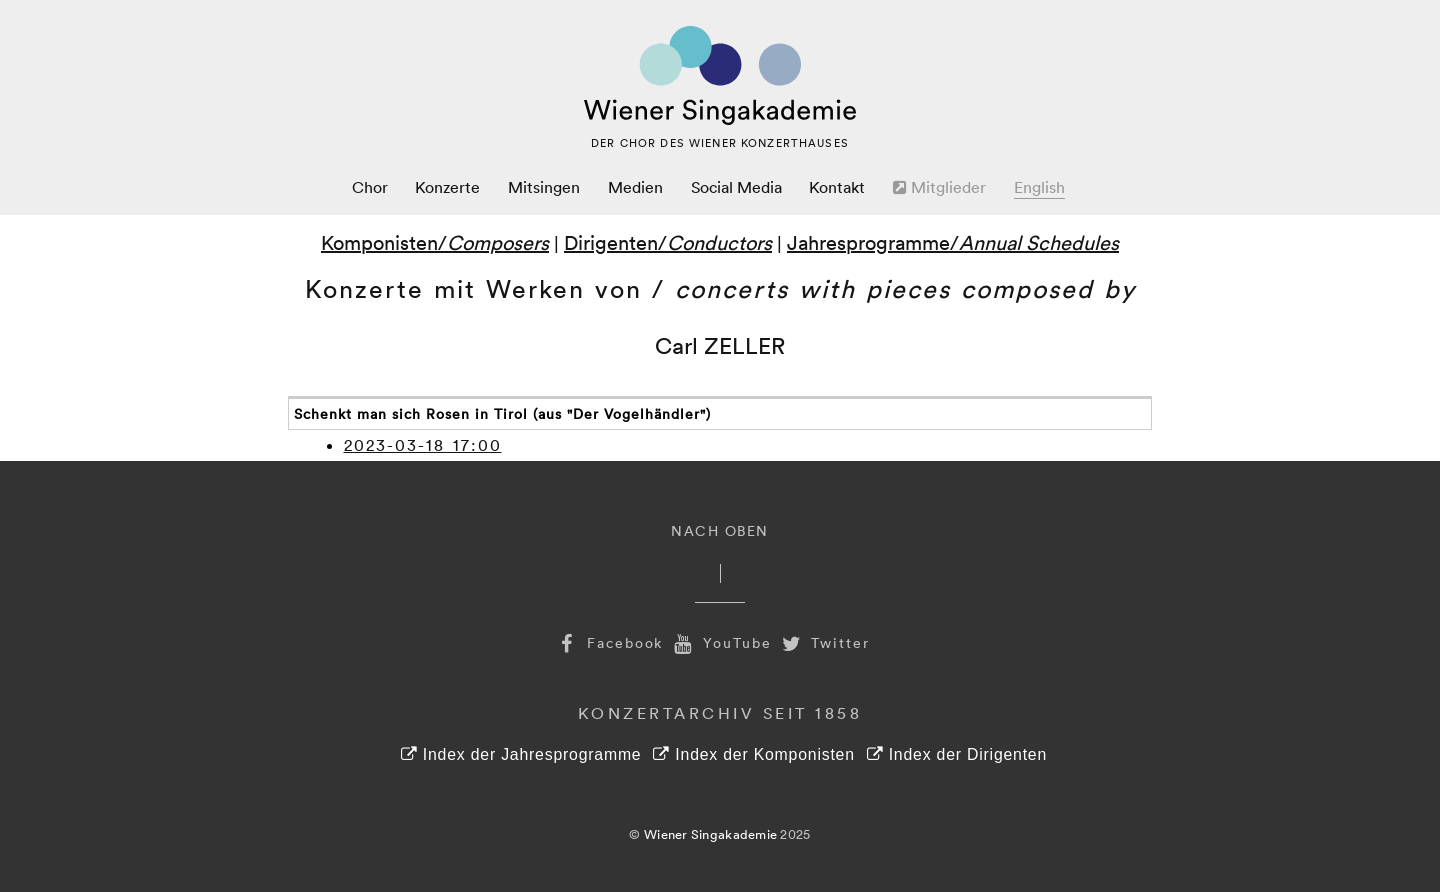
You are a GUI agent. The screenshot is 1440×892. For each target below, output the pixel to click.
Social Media (736, 187)
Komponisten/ (435, 242)
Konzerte (447, 187)
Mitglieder (939, 187)
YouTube (720, 642)
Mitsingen (544, 187)
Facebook (608, 642)
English (1039, 187)
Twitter (824, 642)
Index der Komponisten (753, 754)
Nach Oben (720, 530)
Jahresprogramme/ (953, 242)
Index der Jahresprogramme (521, 754)
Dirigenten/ (668, 242)
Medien (635, 187)
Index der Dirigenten (957, 754)
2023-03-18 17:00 (423, 445)
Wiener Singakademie (710, 834)
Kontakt (837, 187)
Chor (370, 187)
